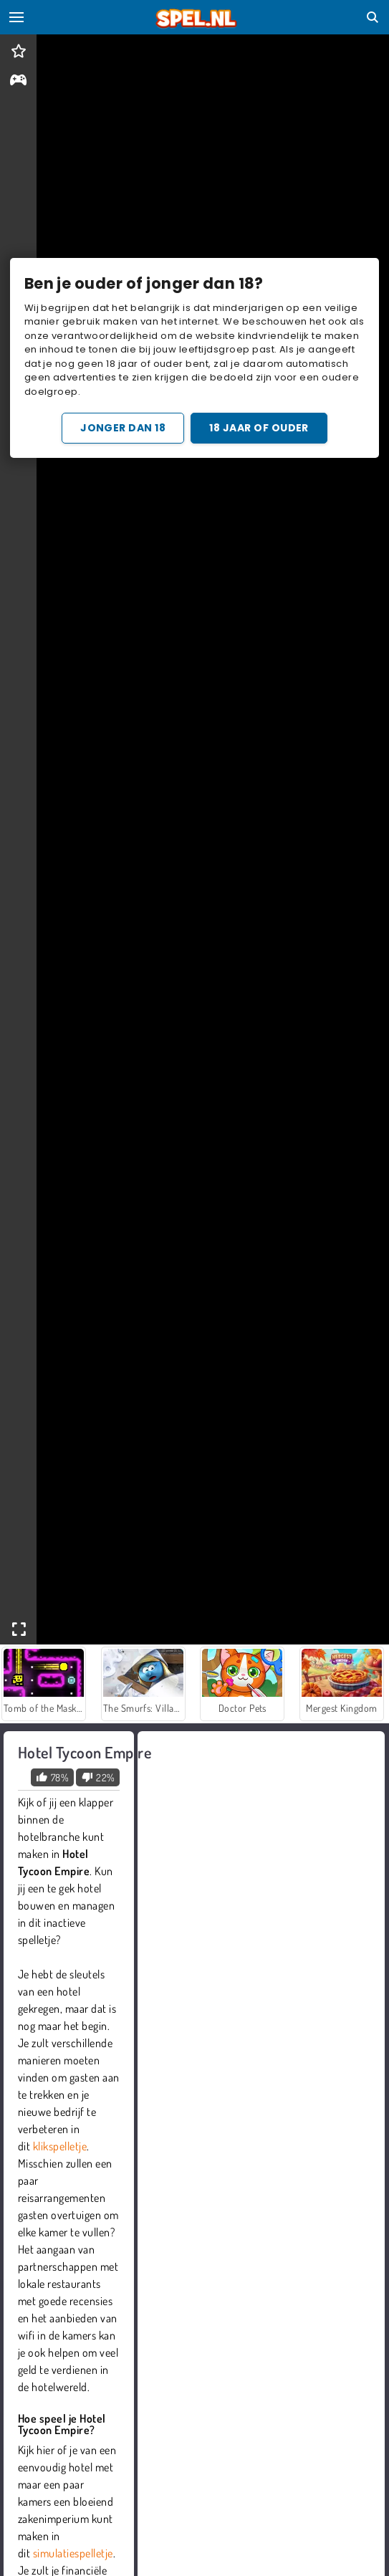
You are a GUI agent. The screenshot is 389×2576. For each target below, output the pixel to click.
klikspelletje (60, 2146)
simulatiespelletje (73, 2553)
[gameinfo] (18, 81)
